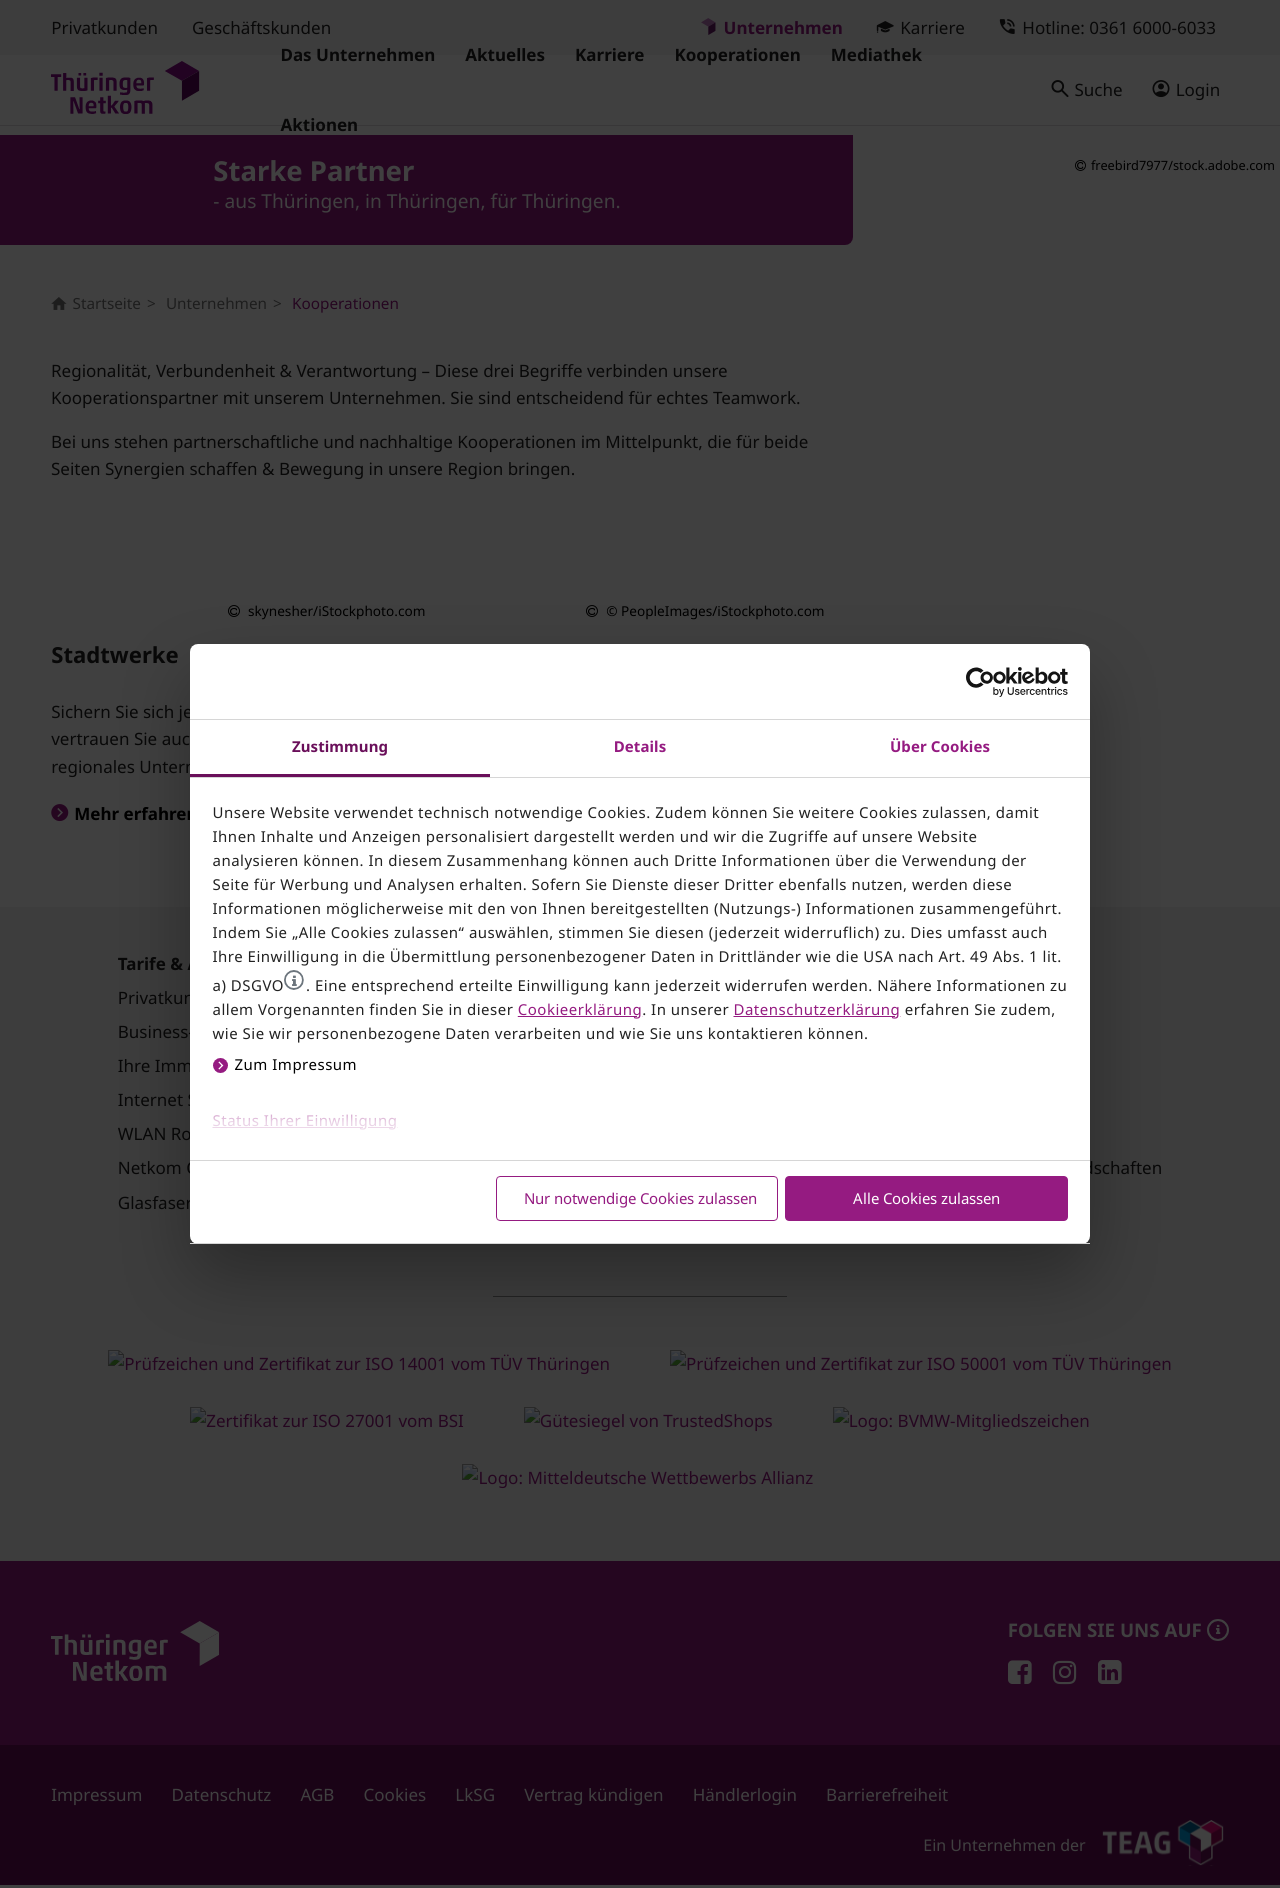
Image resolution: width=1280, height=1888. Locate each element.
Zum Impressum (296, 1065)
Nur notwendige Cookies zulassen (640, 1198)
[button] (294, 980)
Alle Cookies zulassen (926, 1198)
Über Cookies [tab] (940, 747)
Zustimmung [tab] (340, 747)
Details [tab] (640, 747)
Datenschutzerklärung (816, 1010)
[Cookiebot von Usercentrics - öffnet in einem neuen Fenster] (980, 682)
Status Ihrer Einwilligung (305, 1121)
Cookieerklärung (580, 1010)
